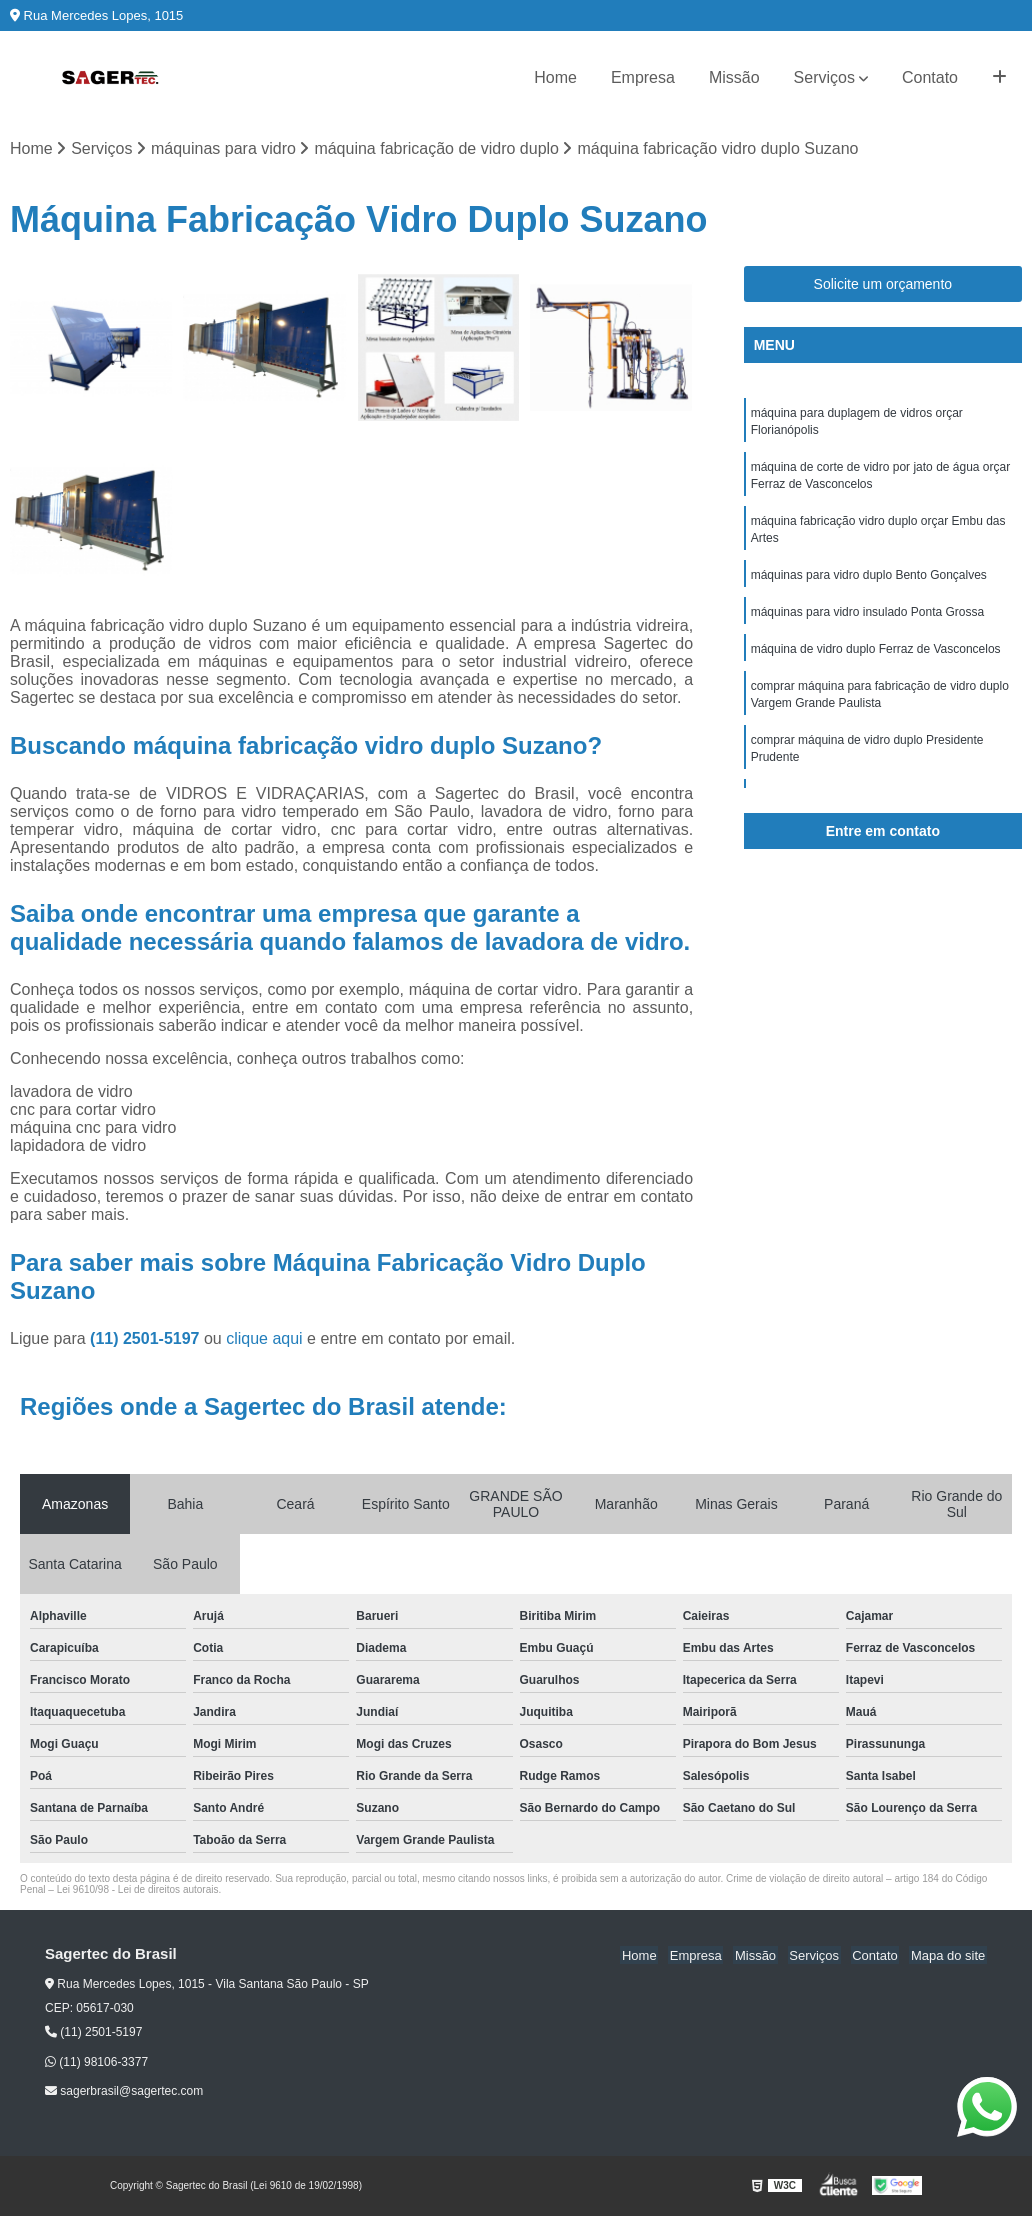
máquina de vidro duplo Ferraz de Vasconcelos (876, 658)
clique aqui (264, 1339)
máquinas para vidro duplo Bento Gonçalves (869, 582)
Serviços (824, 77)
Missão (734, 77)
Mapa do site (949, 1955)
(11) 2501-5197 (147, 1339)
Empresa (643, 77)
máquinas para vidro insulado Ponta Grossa (867, 620)
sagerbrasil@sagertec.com (124, 2092)
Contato (930, 77)
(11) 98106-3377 (96, 2063)
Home (555, 77)
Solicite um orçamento (883, 285)
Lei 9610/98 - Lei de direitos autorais (138, 1890)
